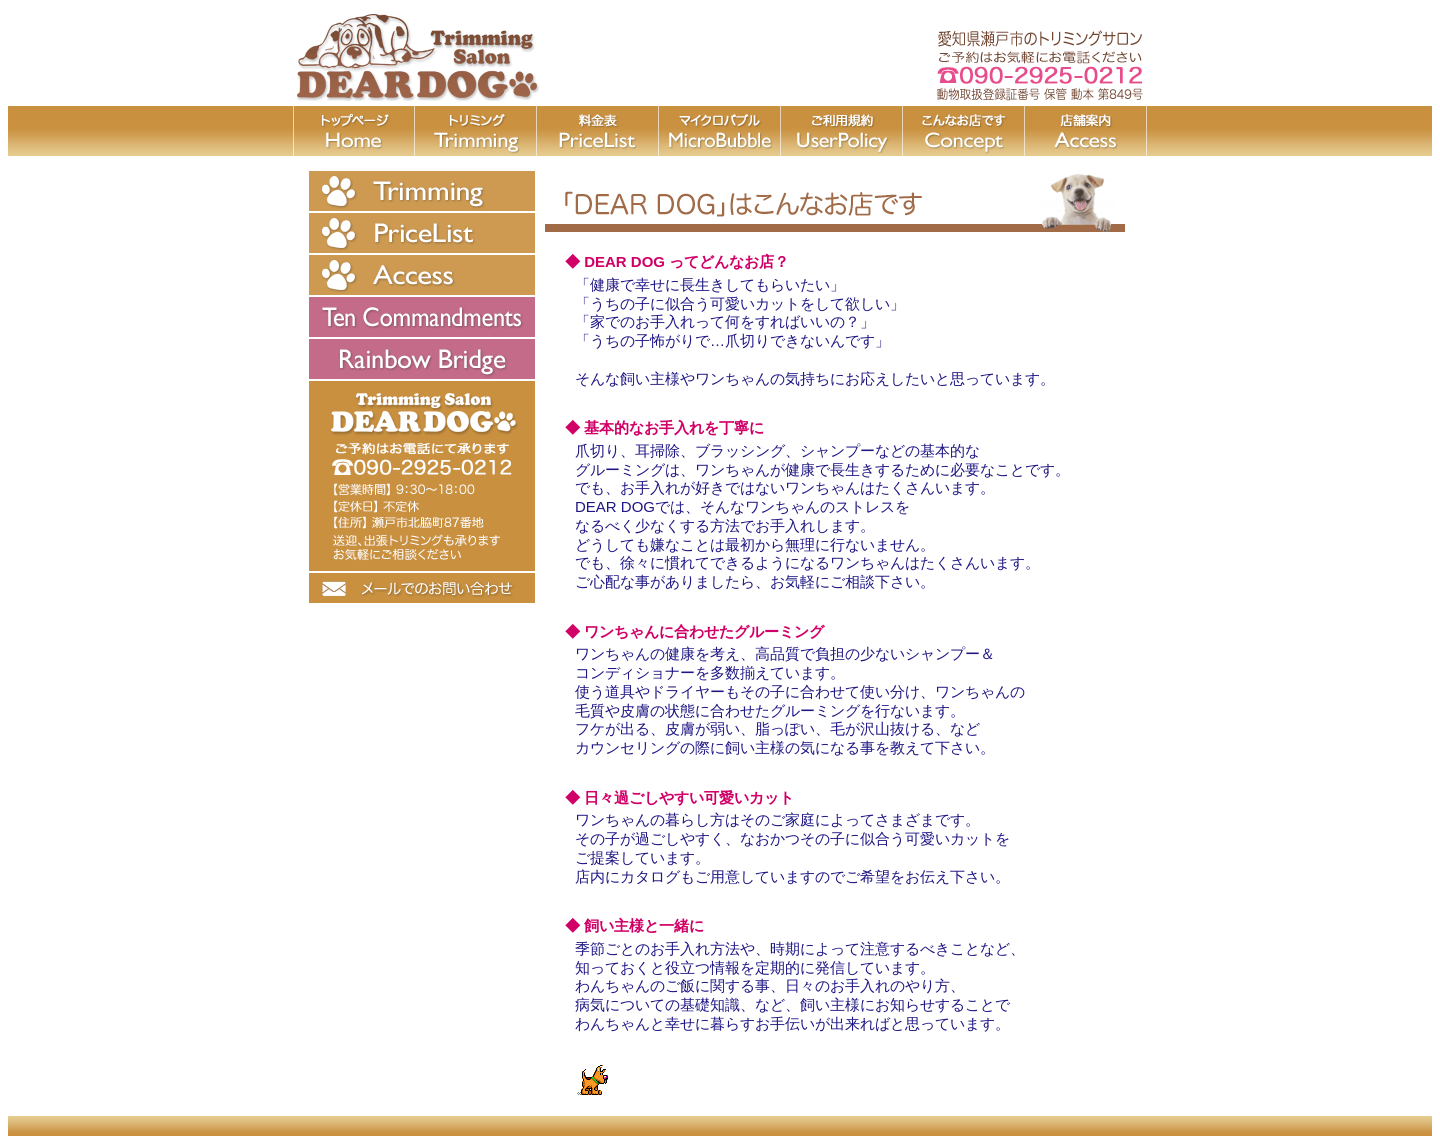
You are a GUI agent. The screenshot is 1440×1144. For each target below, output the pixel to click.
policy (842, 131)
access (1086, 131)
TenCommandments (422, 317)
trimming (476, 131)
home (354, 131)
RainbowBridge (422, 359)
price (598, 131)
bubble (720, 131)
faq (964, 131)
